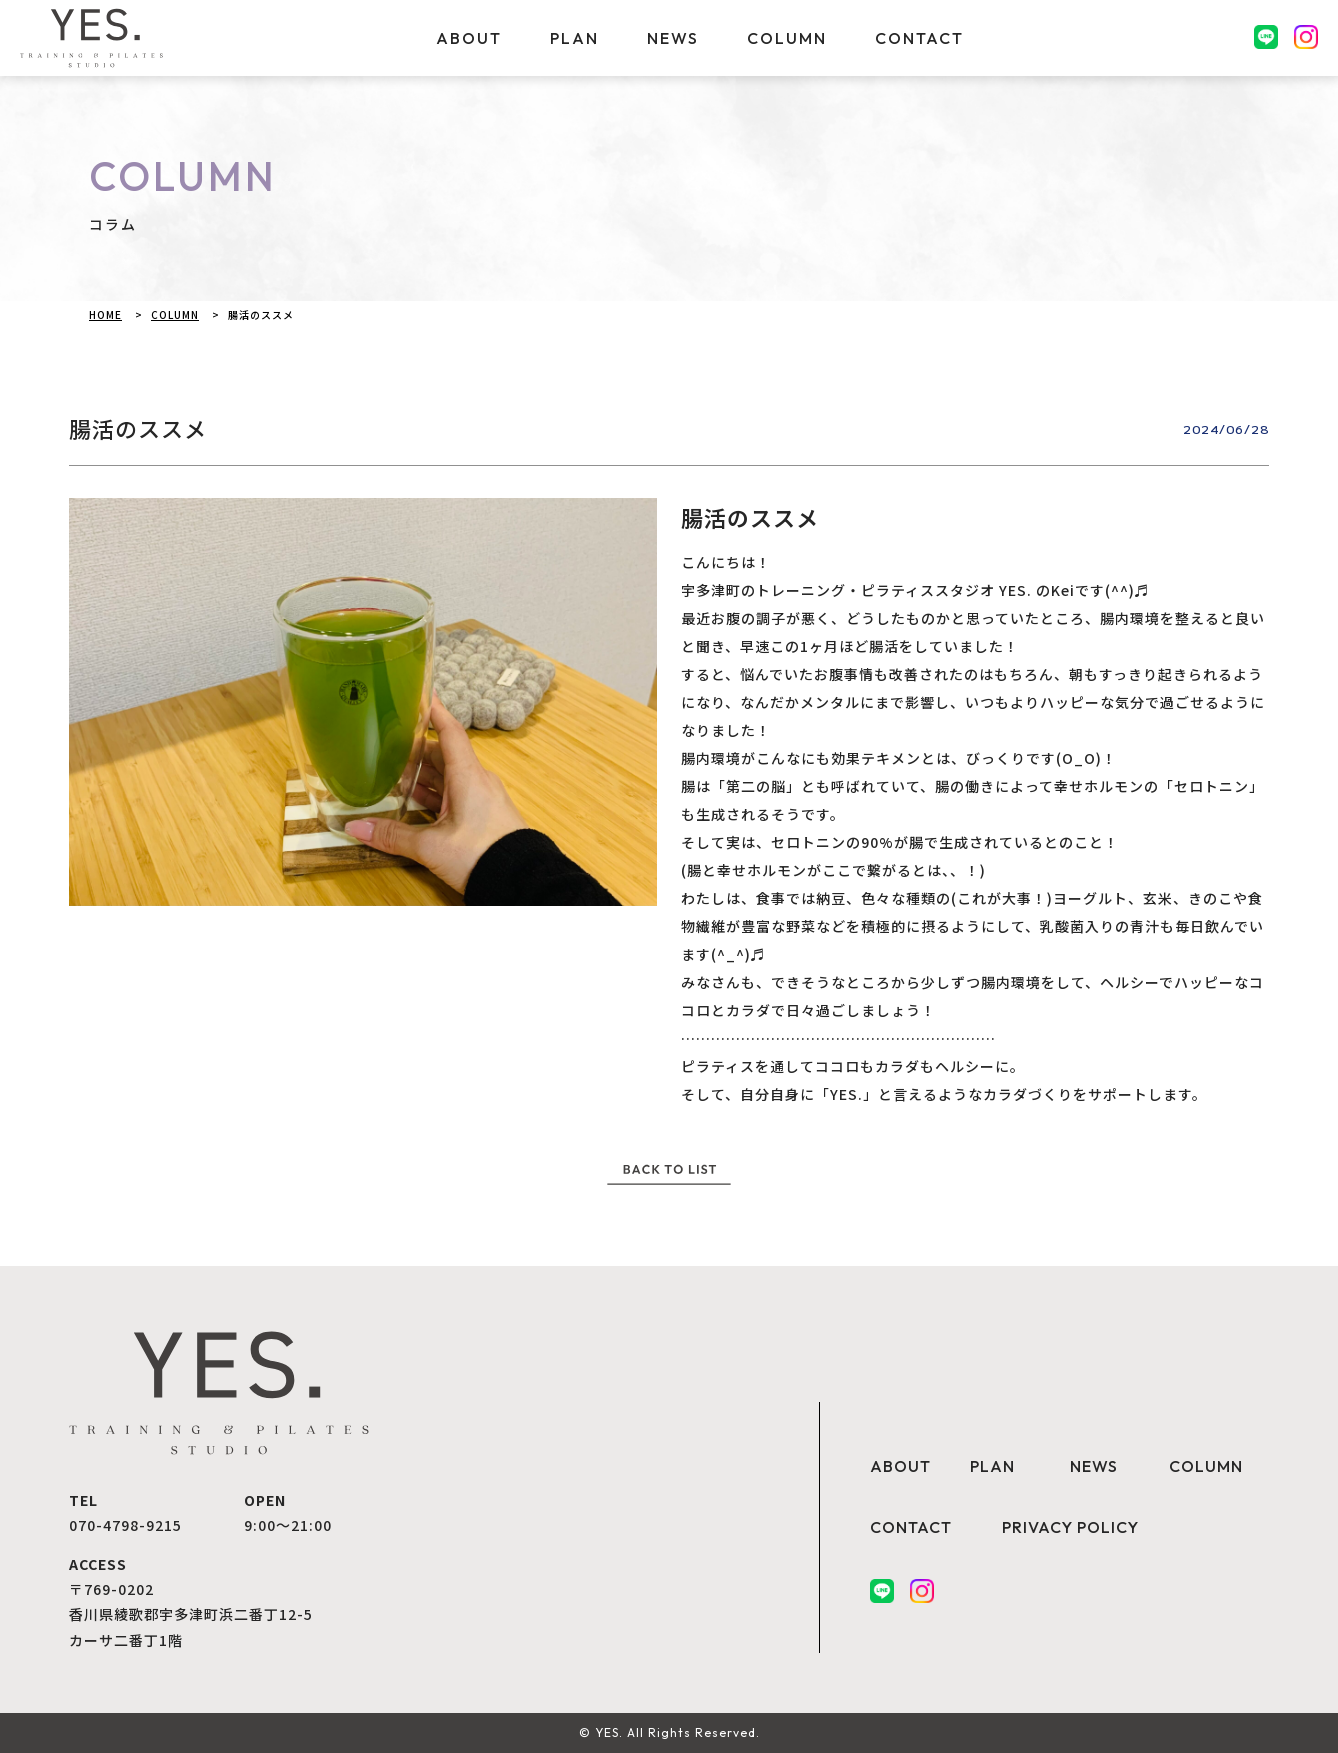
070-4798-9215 (125, 1525)
